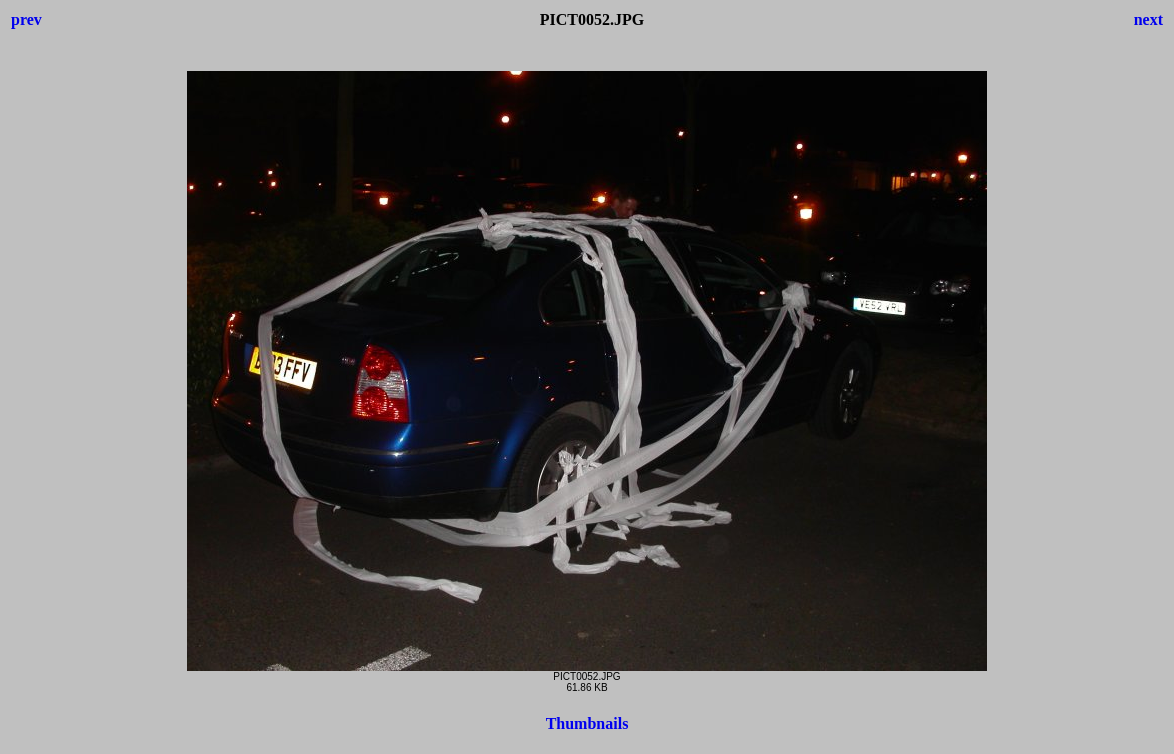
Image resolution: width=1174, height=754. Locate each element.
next (1148, 19)
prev (26, 19)
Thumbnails (587, 723)
